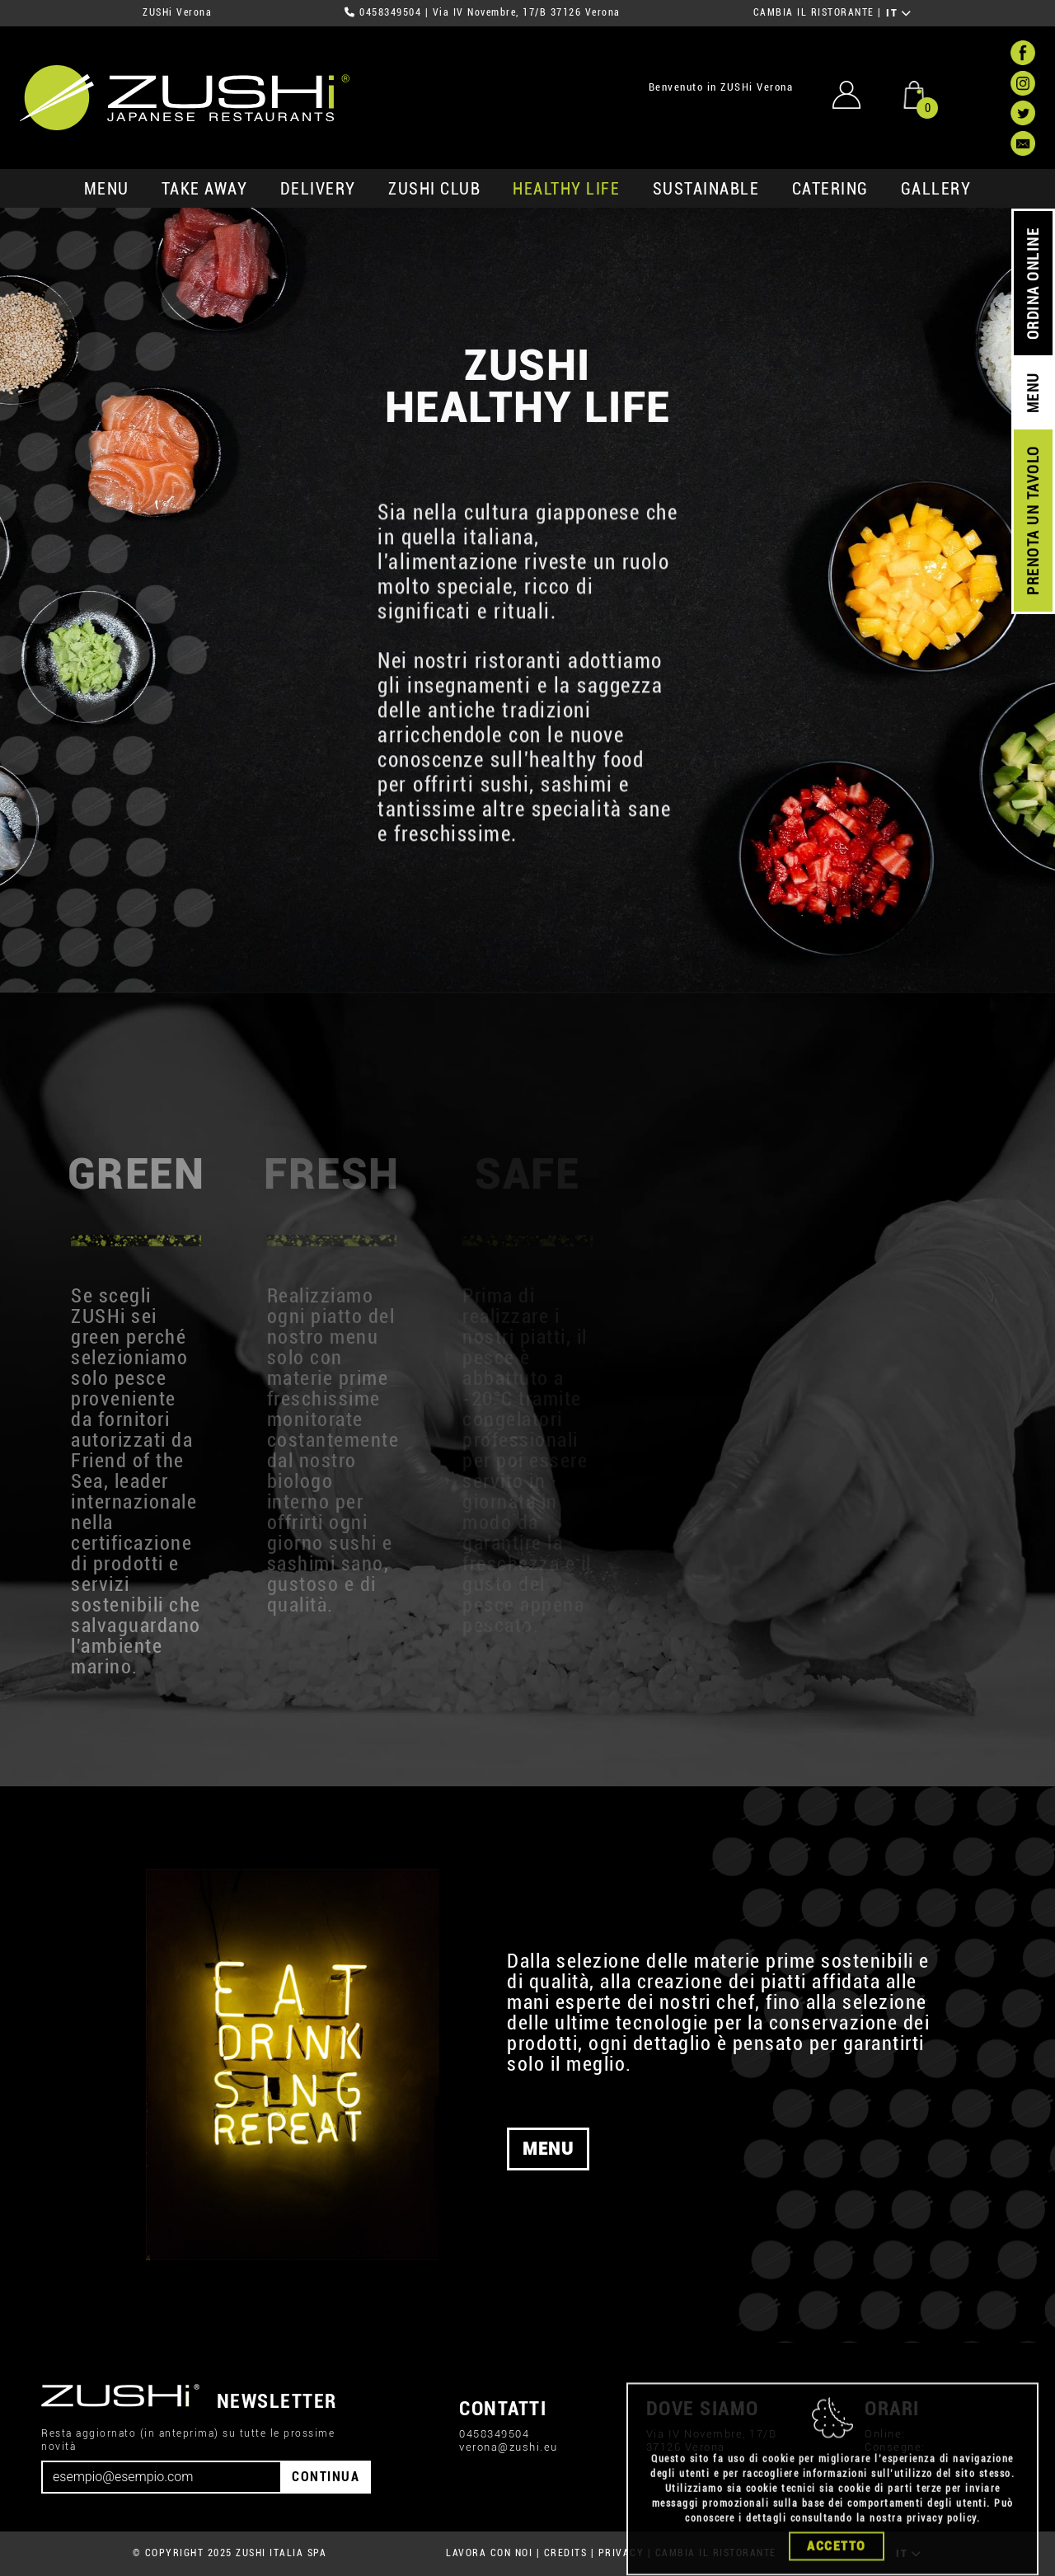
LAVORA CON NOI (489, 2553)
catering (830, 189)
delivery (318, 189)
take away (205, 189)
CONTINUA (325, 2477)
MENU (106, 189)
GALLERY (936, 189)
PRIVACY (621, 2553)
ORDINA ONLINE (1033, 284)
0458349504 (390, 12)
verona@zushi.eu (508, 2447)
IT (899, 13)
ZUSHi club (434, 189)
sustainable (706, 189)
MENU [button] (548, 2149)
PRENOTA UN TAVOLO (1033, 521)
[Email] (161, 2477)
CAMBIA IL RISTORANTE (813, 12)
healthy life (566, 189)
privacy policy (942, 2570)
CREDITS (566, 2553)
